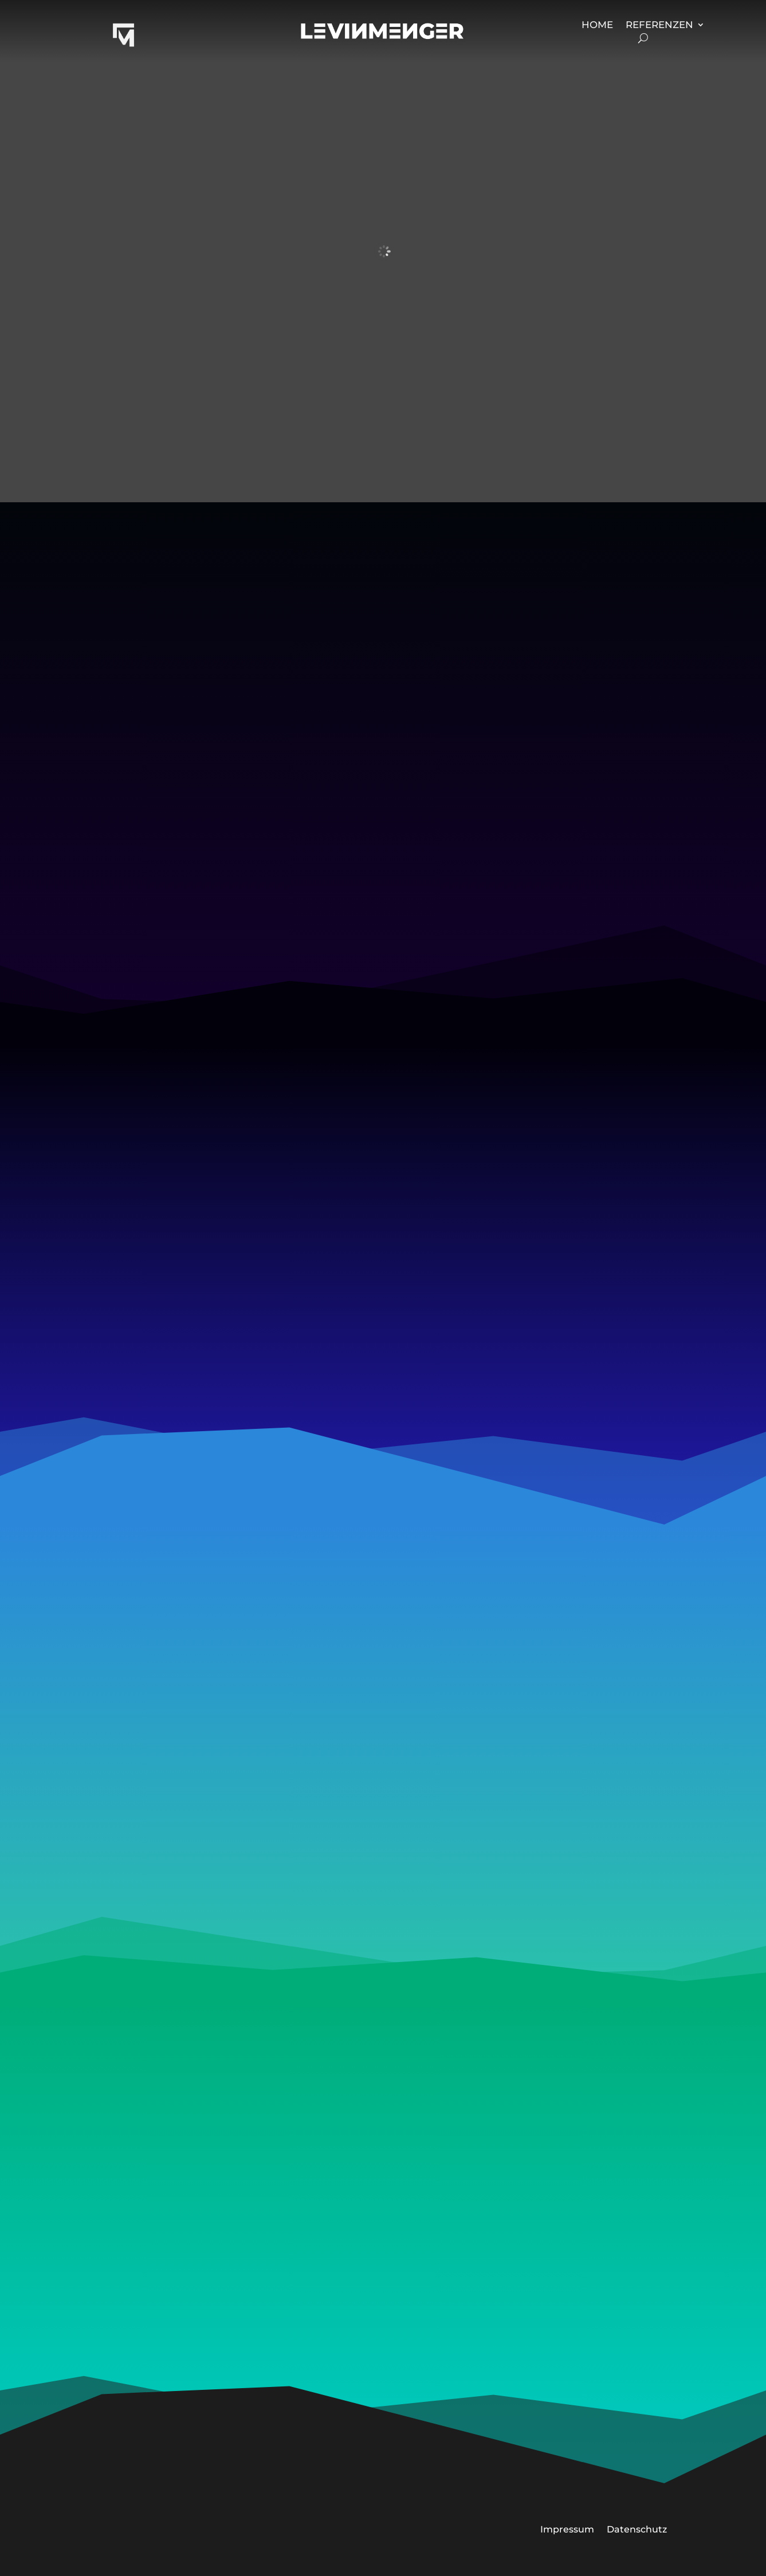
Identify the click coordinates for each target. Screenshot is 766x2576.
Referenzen (659, 25)
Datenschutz (637, 2529)
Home (597, 25)
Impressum (567, 2529)
